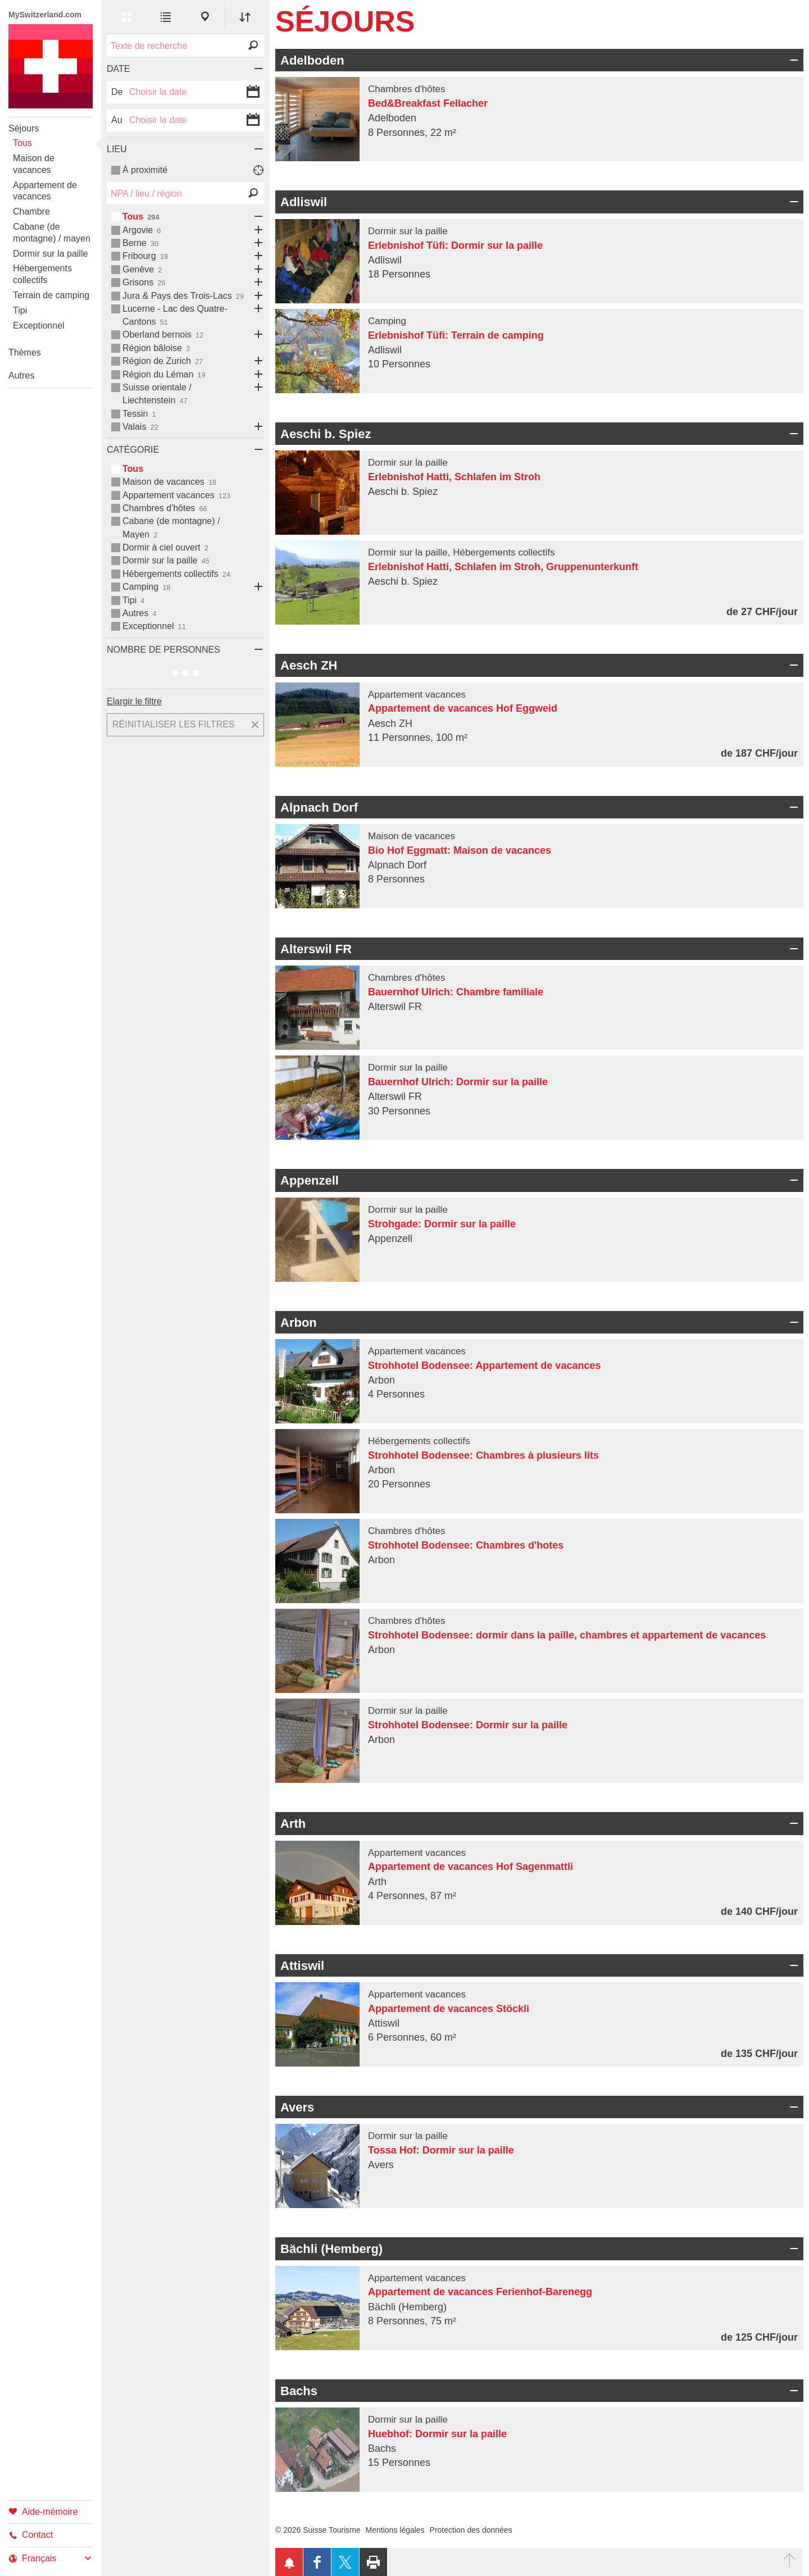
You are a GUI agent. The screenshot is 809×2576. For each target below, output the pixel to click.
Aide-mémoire (43, 2511)
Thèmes (24, 352)
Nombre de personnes (163, 649)
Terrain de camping (51, 295)
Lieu (117, 149)
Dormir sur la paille (50, 253)
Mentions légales (395, 2529)
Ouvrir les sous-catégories (255, 216)
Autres (21, 375)
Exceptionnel (39, 325)
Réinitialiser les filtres (173, 724)
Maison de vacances (33, 164)
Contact (30, 2535)
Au (116, 120)
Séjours (23, 128)
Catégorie (133, 449)
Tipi (20, 310)
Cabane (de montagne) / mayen (51, 232)
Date (118, 69)
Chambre (31, 211)
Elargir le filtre (134, 701)
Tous (22, 143)
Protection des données (471, 2529)
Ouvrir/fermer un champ (792, 60)
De (116, 92)
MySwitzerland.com (44, 14)
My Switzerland (50, 66)
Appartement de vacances (45, 191)
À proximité (144, 170)
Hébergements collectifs (42, 274)
